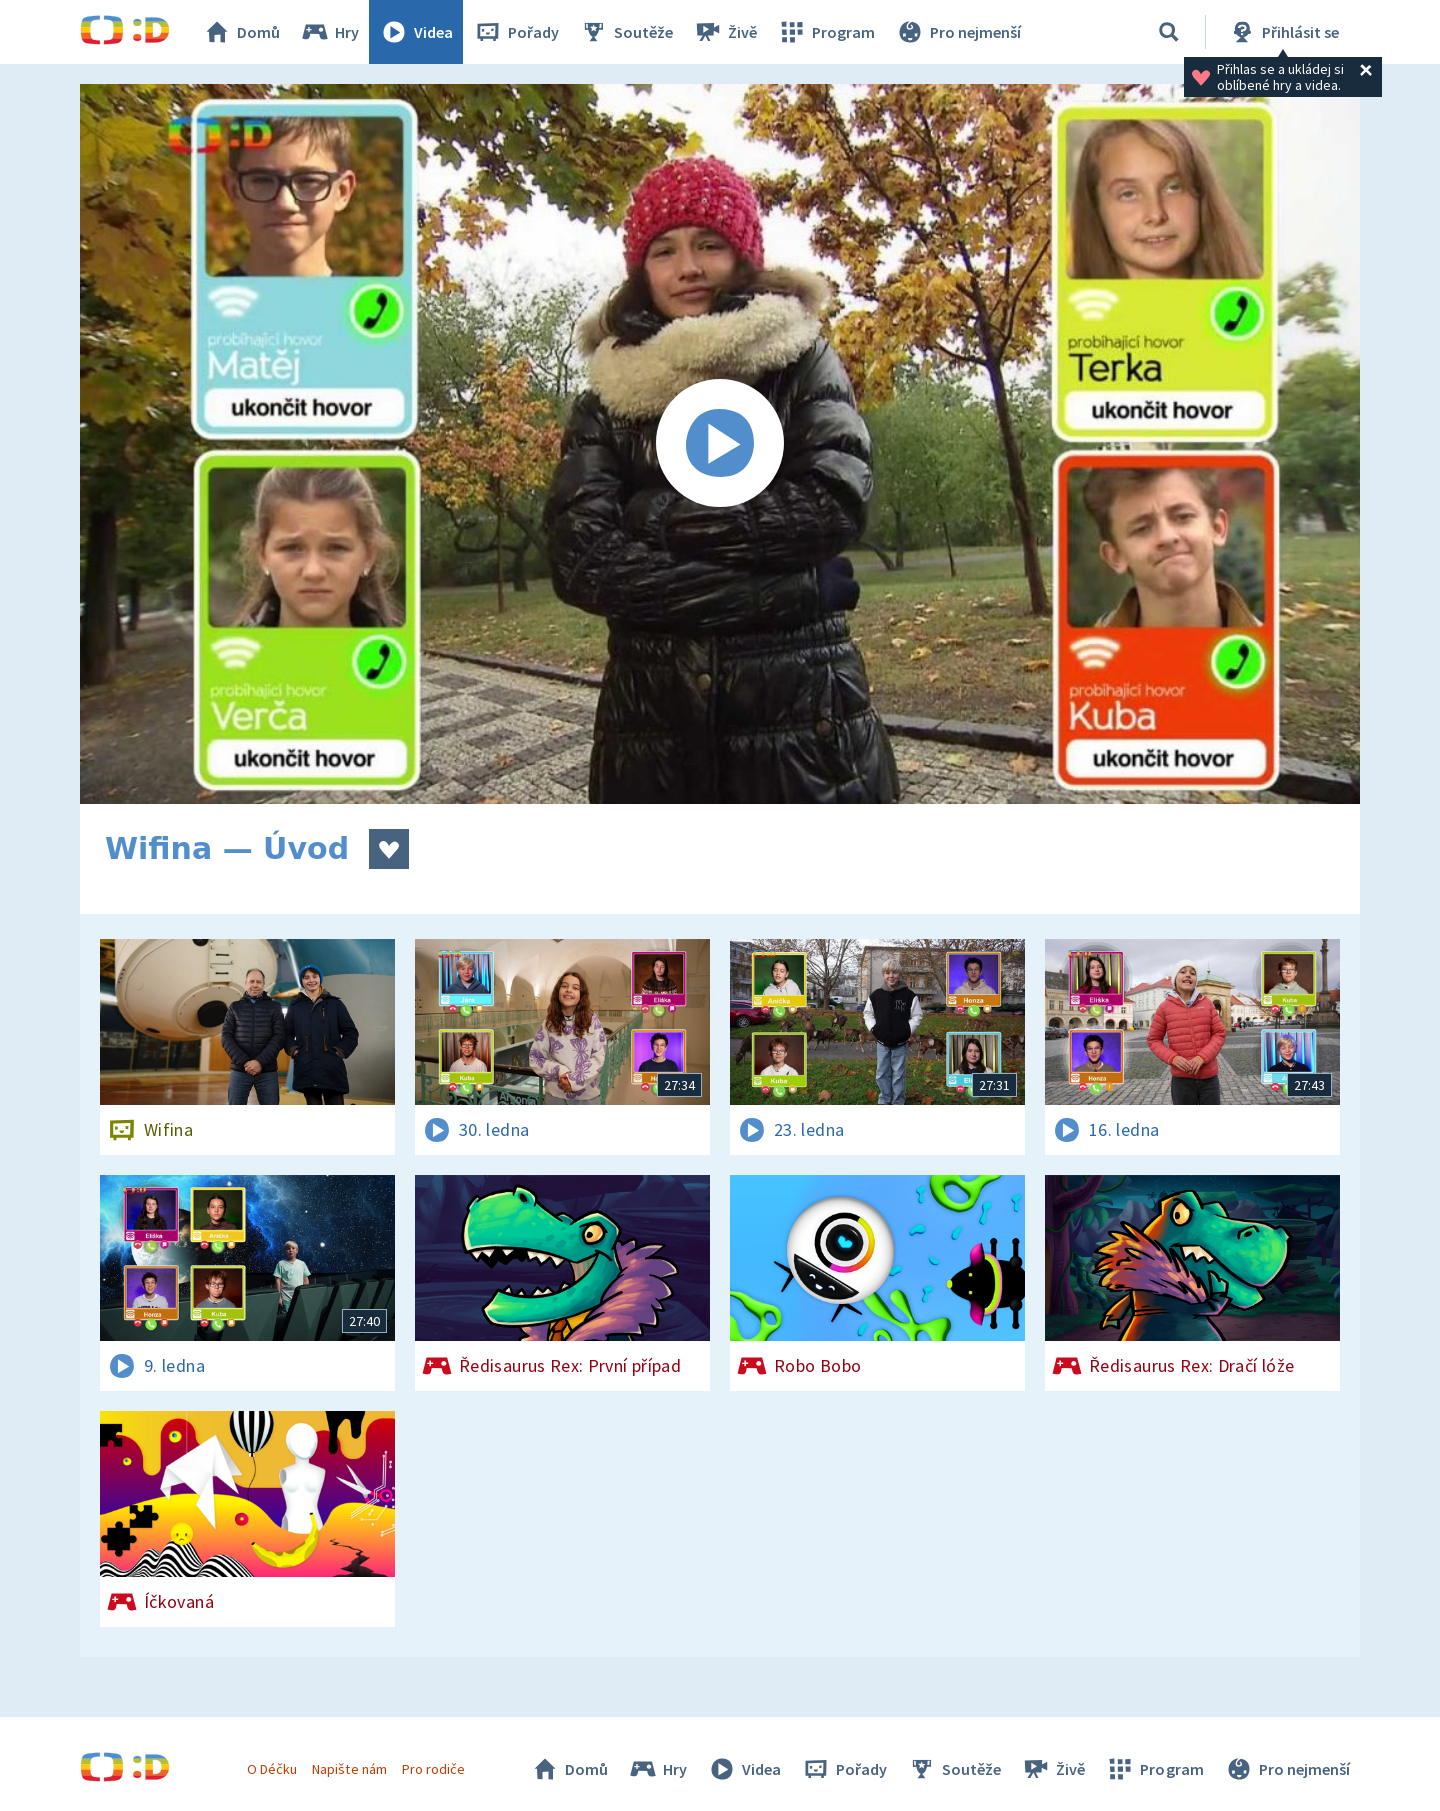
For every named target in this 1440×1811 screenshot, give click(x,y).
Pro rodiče (433, 1769)
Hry (329, 32)
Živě (725, 32)
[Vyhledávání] (1169, 32)
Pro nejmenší (958, 32)
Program (826, 32)
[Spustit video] (720, 444)
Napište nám (349, 1769)
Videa (416, 32)
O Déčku (272, 1769)
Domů (241, 32)
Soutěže (626, 32)
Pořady (516, 32)
